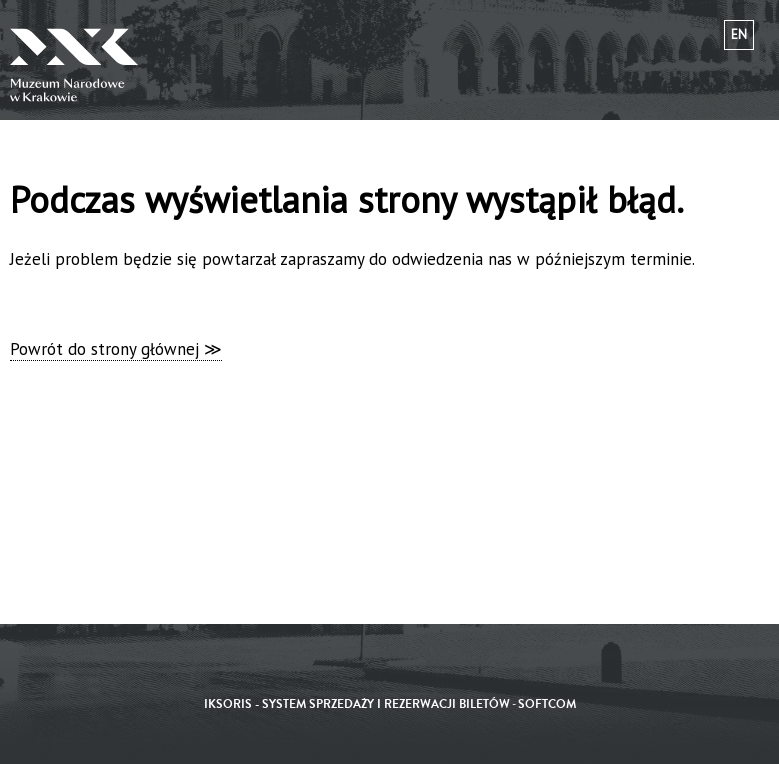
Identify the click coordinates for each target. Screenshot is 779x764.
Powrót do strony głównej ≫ (116, 349)
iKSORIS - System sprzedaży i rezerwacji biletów (357, 704)
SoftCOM (547, 704)
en (739, 34)
